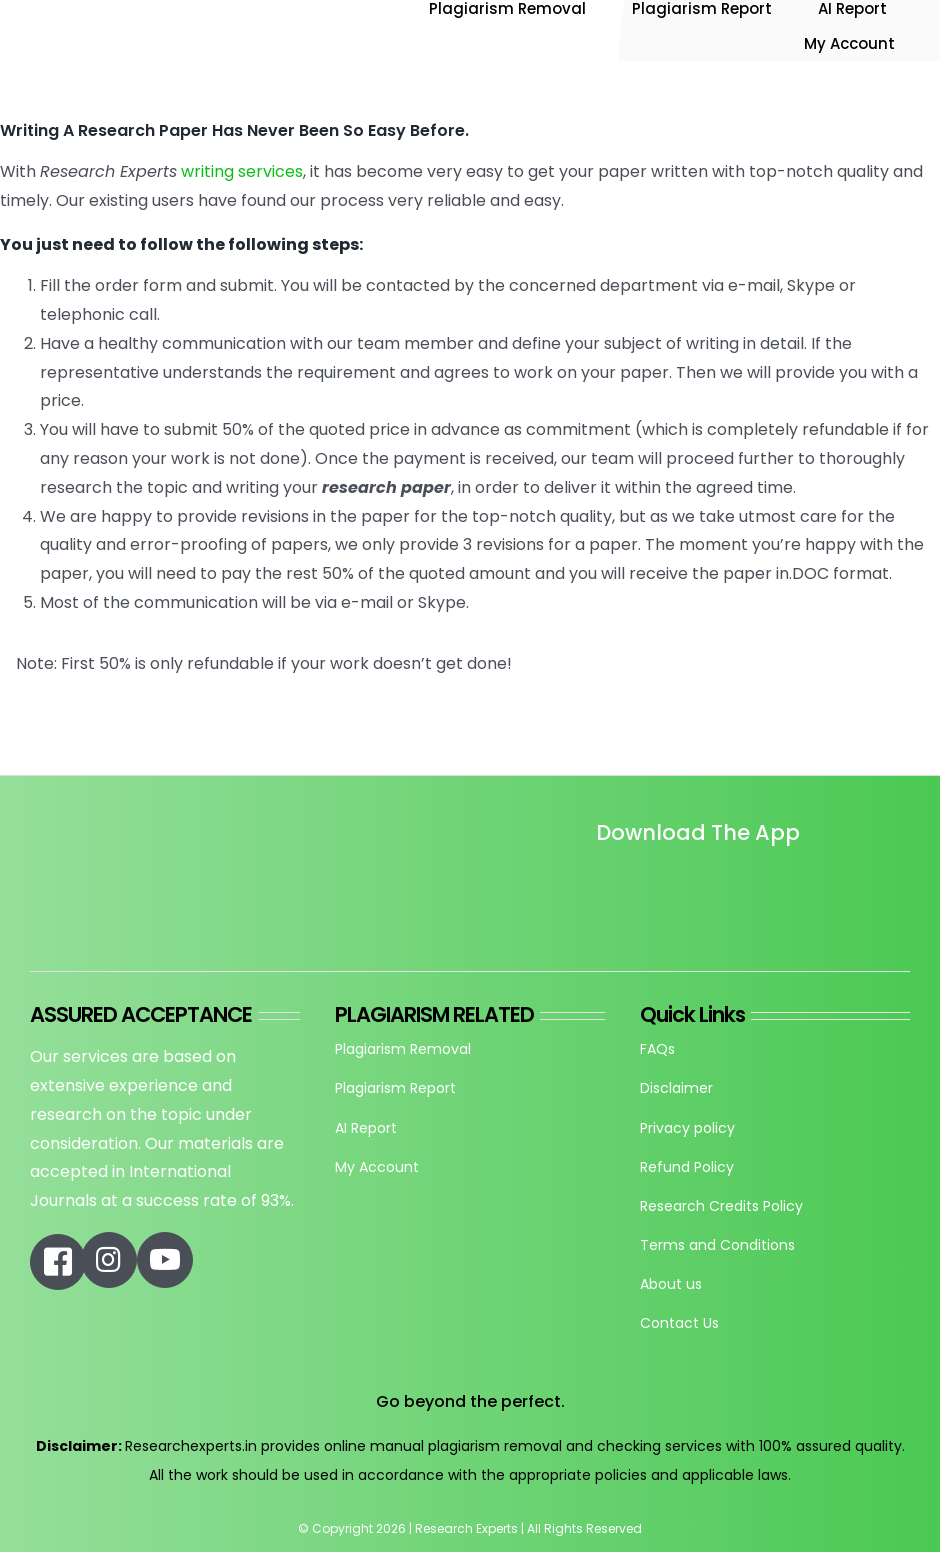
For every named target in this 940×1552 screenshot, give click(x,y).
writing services (242, 171)
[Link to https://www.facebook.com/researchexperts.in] (58, 1262)
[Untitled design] (599, 888)
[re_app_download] (808, 874)
